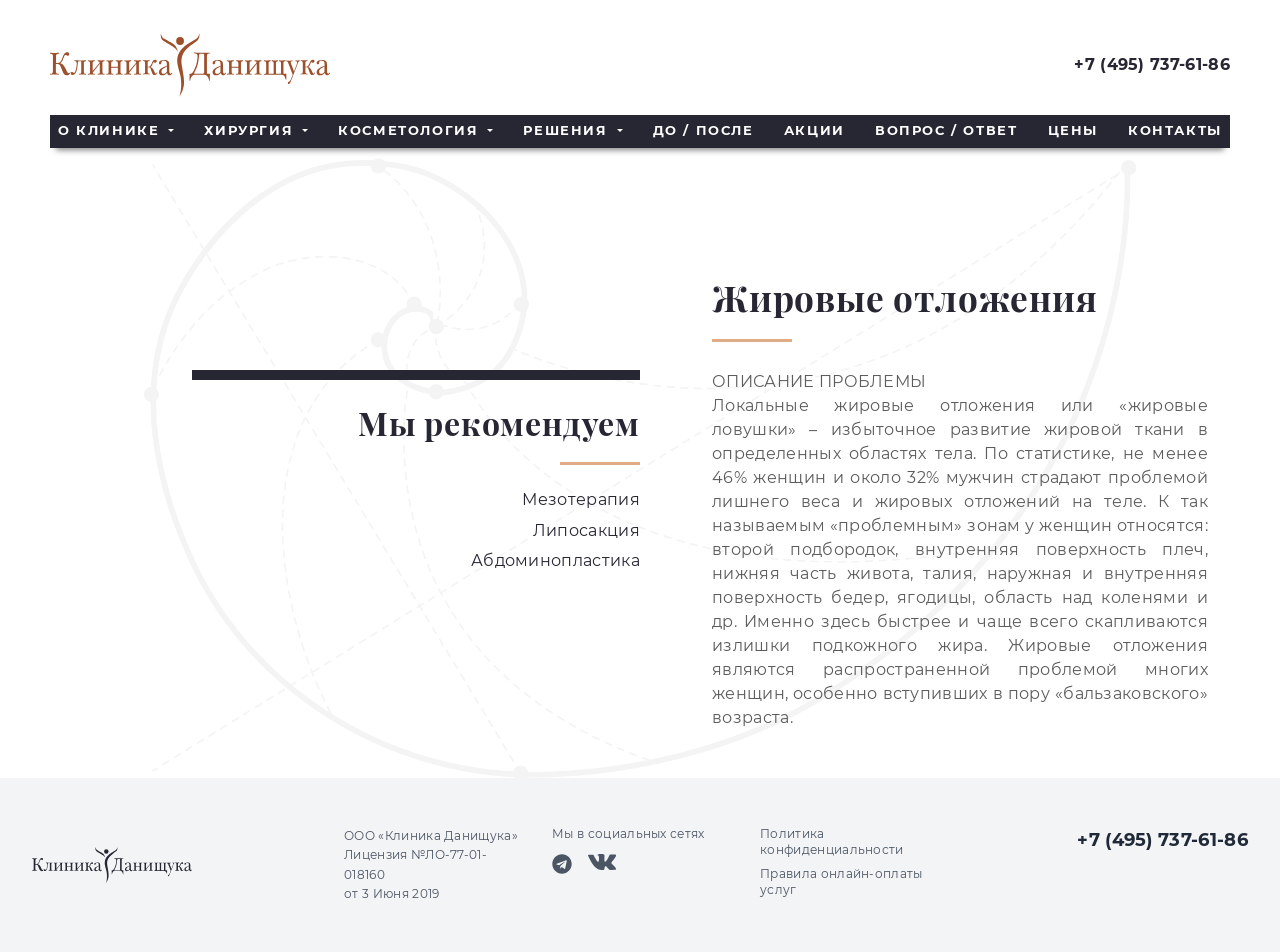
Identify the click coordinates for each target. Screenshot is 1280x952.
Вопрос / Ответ (946, 130)
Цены (1073, 130)
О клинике (111, 130)
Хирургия (251, 130)
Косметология (411, 130)
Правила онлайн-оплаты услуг (841, 881)
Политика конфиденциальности (832, 841)
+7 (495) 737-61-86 (1152, 64)
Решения (568, 130)
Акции (814, 130)
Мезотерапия (581, 499)
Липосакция (586, 530)
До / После (703, 130)
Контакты (1175, 130)
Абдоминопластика (555, 560)
